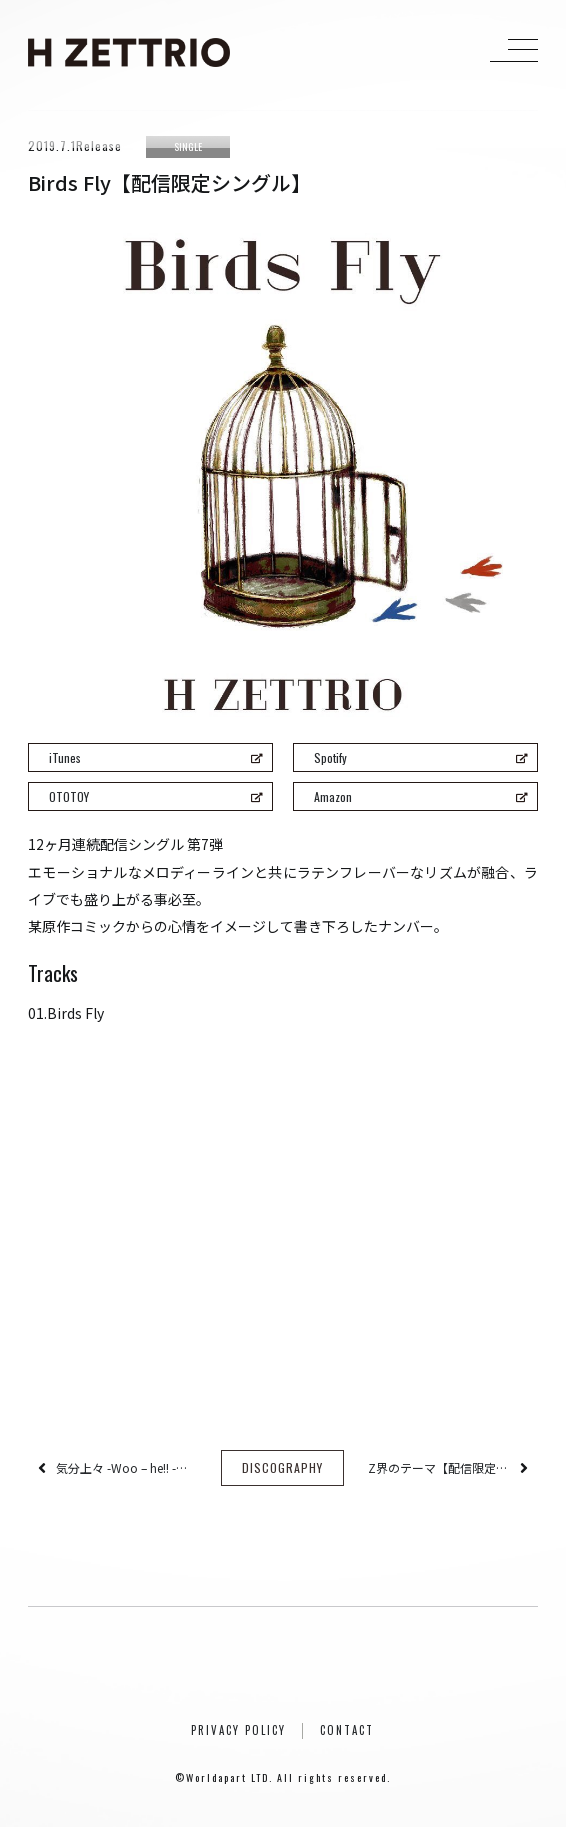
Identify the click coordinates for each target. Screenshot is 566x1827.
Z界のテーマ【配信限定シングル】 (439, 1467)
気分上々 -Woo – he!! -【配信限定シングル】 (127, 1467)
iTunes (155, 757)
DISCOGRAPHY (282, 1467)
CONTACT (347, 1730)
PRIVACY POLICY (238, 1730)
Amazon (420, 796)
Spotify (420, 757)
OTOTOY (155, 796)
